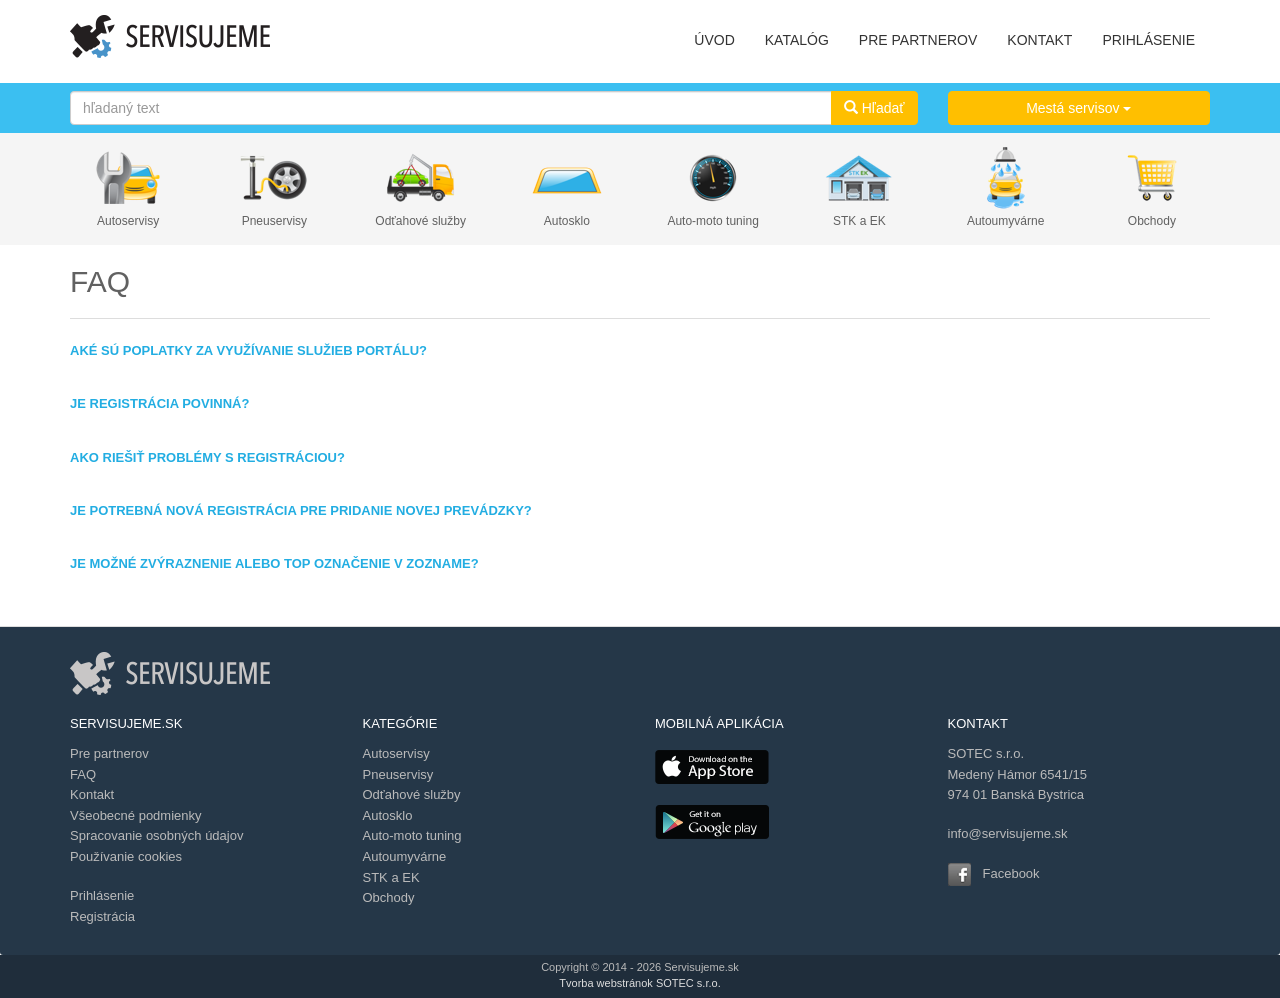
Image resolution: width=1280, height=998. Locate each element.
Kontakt (92, 794)
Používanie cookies (126, 856)
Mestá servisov (1078, 108)
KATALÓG (797, 40)
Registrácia (102, 916)
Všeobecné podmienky (136, 815)
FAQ (83, 774)
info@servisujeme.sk (1008, 833)
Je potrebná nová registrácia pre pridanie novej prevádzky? (301, 510)
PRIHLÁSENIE (1148, 40)
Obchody (1152, 221)
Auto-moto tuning (712, 221)
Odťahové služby (420, 221)
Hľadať (874, 108)
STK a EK (859, 221)
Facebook (1011, 873)
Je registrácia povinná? (159, 403)
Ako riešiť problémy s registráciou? (207, 457)
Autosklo (567, 221)
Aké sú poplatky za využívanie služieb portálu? (248, 350)
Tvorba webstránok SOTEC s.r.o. (639, 983)
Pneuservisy (274, 221)
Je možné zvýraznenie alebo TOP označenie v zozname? (274, 563)
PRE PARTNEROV (918, 40)
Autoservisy (128, 221)
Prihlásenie (102, 895)
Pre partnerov (109, 753)
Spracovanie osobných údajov (156, 835)
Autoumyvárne (1005, 221)
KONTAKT (1039, 40)
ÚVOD (714, 40)
